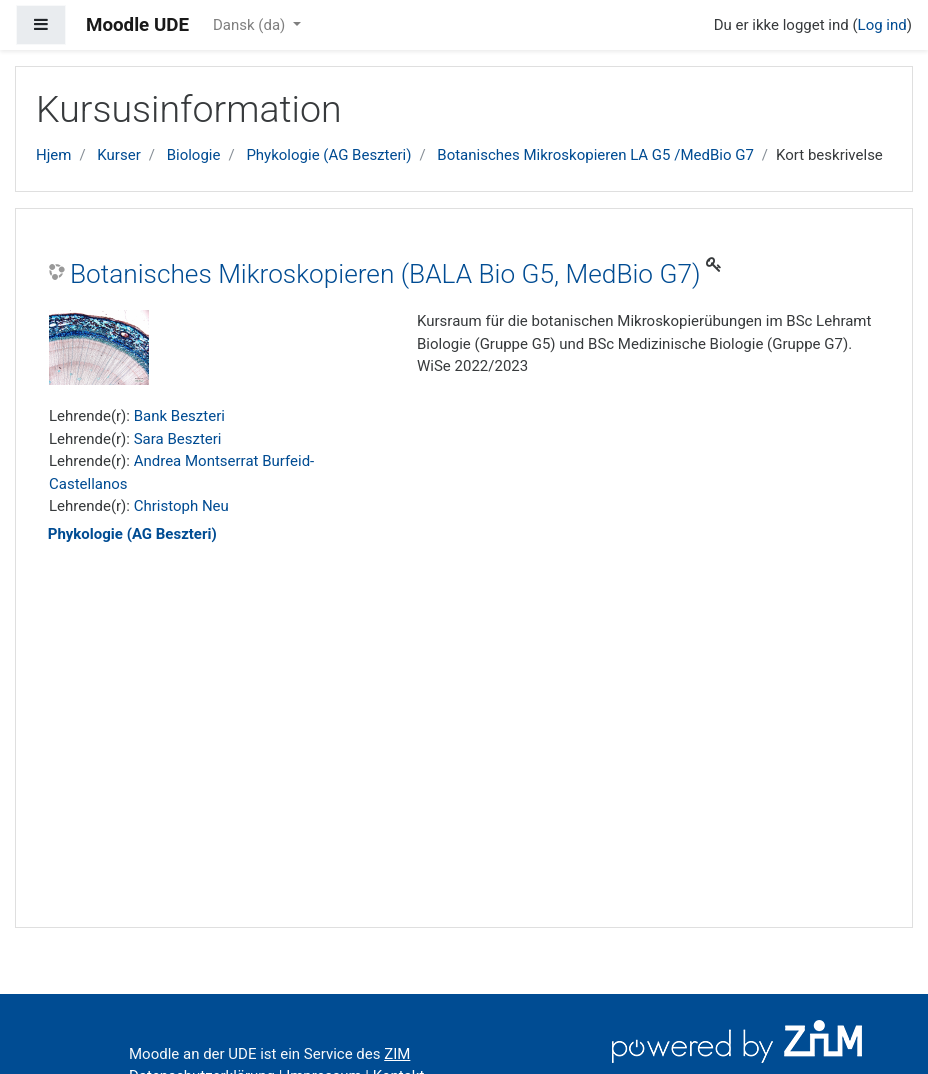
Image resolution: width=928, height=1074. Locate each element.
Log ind (882, 25)
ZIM (397, 1054)
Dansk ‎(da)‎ (251, 25)
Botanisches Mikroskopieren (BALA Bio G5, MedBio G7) (385, 274)
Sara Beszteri (178, 439)
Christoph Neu (181, 506)
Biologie (194, 155)
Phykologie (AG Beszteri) (328, 155)
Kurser (118, 155)
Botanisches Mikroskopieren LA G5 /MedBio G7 (595, 155)
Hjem (53, 155)
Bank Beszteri (179, 416)
